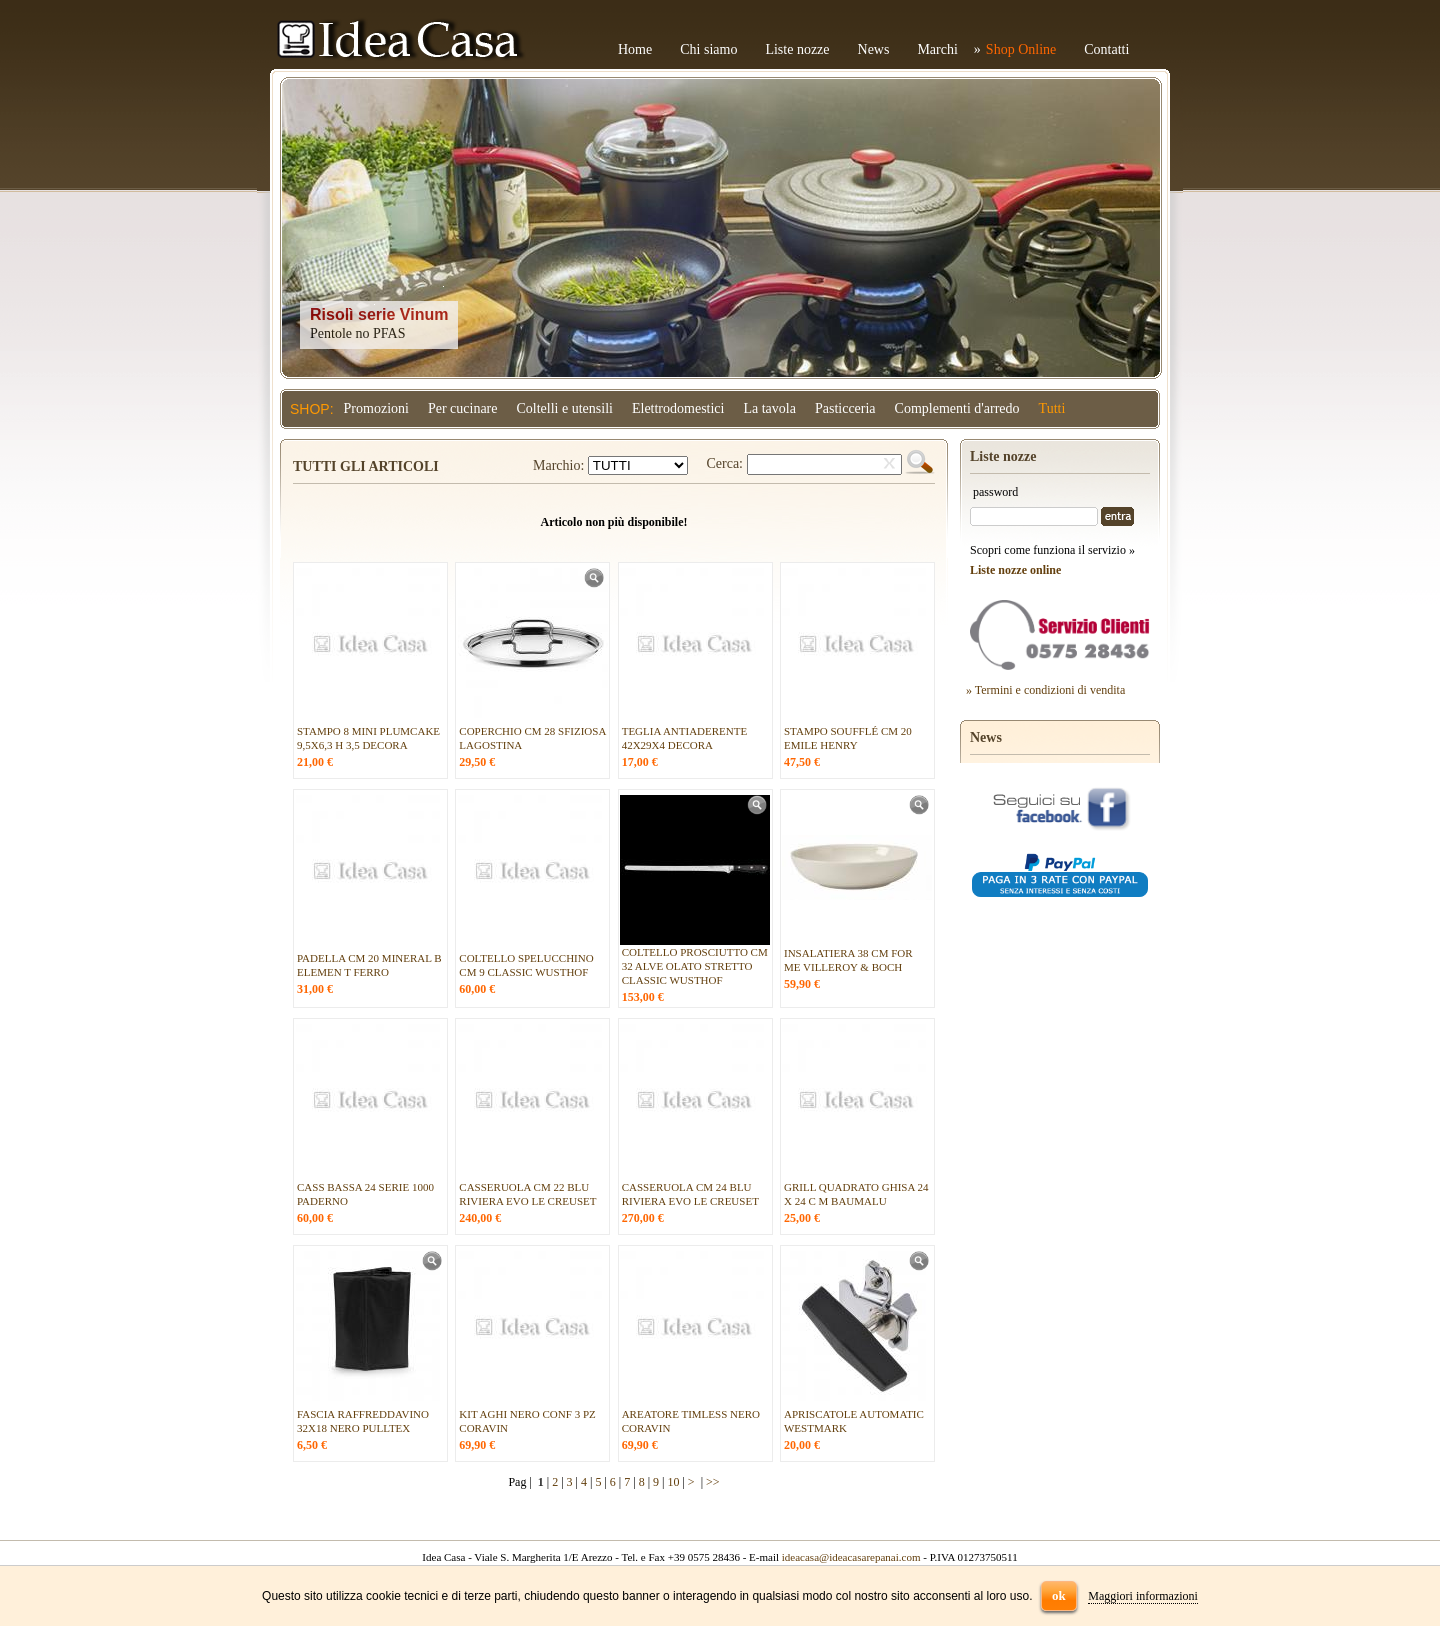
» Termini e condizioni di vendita (1045, 690)
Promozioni (376, 408)
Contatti (1106, 49)
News (874, 49)
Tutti (1052, 408)
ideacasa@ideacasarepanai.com (851, 1557)
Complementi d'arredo (957, 408)
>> (713, 1482)
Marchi (937, 49)
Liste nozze (797, 49)
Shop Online (1021, 49)
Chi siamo (708, 49)
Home (635, 49)
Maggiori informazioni (1143, 1596)
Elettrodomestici (678, 408)
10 (673, 1482)
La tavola (769, 408)
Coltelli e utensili (565, 408)
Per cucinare (463, 408)
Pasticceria (845, 408)
